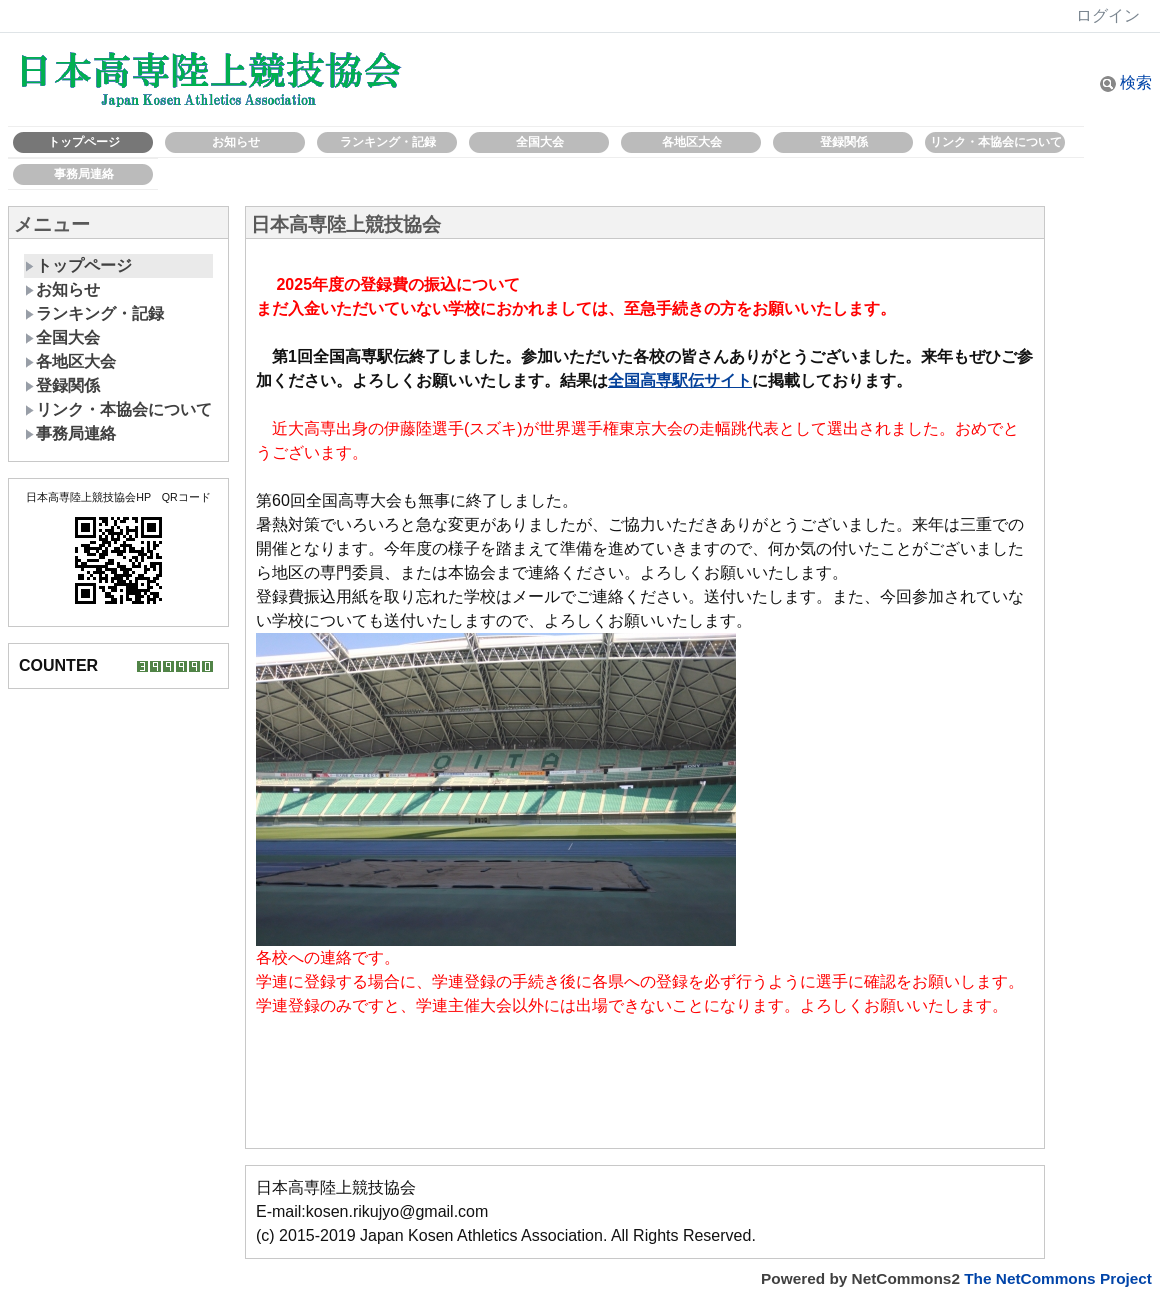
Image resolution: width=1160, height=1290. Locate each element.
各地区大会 (692, 142)
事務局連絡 (84, 174)
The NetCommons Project (1058, 1278)
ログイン (1108, 15)
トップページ (84, 142)
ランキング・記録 (388, 142)
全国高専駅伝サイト (680, 380)
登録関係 (844, 142)
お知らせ (236, 142)
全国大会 (540, 142)
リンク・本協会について (996, 142)
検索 (1126, 82)
